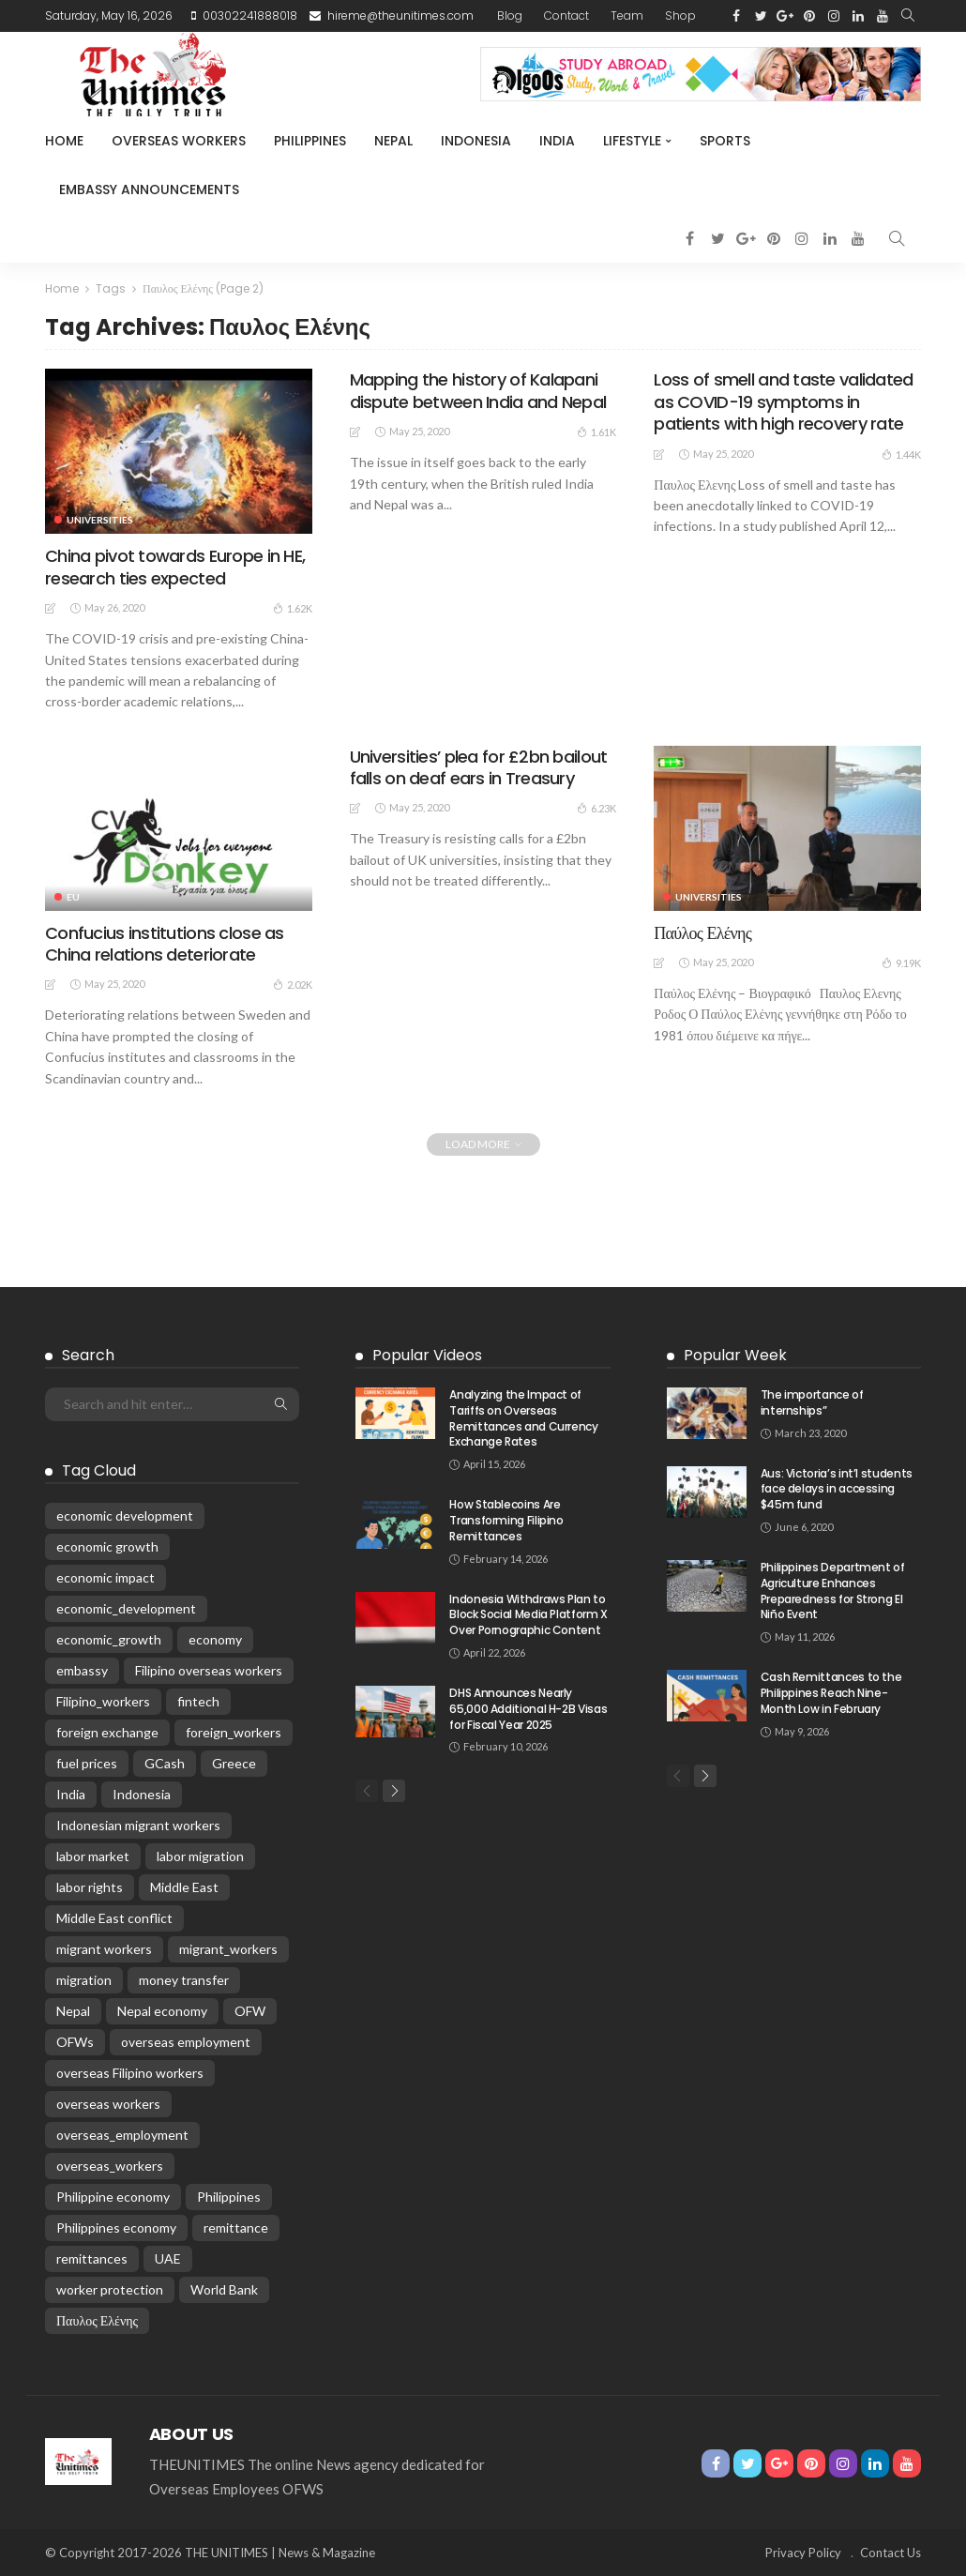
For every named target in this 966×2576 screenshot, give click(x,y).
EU (73, 897)
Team (627, 15)
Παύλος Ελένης (702, 933)
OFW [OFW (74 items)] (249, 2011)
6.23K (596, 807)
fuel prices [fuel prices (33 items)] (86, 1763)
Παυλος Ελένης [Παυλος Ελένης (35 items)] (97, 2320)
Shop (680, 15)
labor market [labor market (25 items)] (92, 1856)
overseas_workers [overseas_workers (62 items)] (109, 2166)
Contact (566, 15)
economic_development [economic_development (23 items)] (126, 1608)
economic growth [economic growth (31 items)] (107, 1546)
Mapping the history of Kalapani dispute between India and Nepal (478, 390)
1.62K (292, 608)
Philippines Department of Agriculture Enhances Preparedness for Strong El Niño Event (833, 1590)
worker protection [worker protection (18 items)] (109, 2289)
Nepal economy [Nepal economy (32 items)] (162, 2011)
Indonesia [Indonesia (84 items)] (142, 1794)
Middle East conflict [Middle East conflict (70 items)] (114, 1918)
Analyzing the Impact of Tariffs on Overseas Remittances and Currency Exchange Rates (523, 1417)
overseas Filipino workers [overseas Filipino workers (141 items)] (130, 2073)
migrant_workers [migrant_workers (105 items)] (228, 1949)
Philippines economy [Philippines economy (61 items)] (116, 2227)
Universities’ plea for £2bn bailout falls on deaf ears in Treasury (479, 767)
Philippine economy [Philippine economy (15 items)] (113, 2197)
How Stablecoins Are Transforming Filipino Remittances (506, 1520)
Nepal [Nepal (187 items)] (73, 2011)
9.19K (901, 962)
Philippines (310, 140)
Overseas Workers (179, 140)
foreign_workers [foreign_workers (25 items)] (233, 1732)
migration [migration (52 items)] (84, 1980)
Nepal (393, 140)
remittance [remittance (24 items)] (236, 2227)
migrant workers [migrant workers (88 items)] (104, 1949)
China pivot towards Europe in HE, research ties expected (175, 566)
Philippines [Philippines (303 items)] (229, 2197)
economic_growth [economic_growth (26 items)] (108, 1639)
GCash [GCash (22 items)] (164, 1763)
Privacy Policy (803, 2552)
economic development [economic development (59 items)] (124, 1515)
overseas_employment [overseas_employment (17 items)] (122, 2135)
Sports (725, 140)
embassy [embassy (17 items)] (82, 1670)
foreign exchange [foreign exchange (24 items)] (107, 1732)
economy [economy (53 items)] (215, 1639)
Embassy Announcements (149, 189)
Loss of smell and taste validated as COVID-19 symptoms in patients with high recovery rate (783, 401)
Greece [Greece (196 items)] (234, 1763)
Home (64, 140)
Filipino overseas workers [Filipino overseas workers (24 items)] (208, 1670)
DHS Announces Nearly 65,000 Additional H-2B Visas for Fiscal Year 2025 (528, 1709)
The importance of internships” (812, 1402)
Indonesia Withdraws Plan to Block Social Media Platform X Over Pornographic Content (528, 1615)
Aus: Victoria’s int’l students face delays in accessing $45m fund (837, 1489)
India (557, 140)
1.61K (596, 431)
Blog (509, 15)
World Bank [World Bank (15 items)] (224, 2289)
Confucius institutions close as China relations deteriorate (164, 943)
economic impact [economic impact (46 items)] (105, 1577)
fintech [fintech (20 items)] (198, 1701)
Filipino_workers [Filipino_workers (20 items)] (103, 1701)
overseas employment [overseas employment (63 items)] (185, 2042)
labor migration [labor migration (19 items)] (200, 1856)
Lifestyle (632, 140)
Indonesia (476, 140)
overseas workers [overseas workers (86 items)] (108, 2104)
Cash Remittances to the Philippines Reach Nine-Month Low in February (831, 1693)
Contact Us (890, 2552)
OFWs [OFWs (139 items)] (75, 2042)
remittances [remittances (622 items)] (92, 2258)
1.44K (901, 454)
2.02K (292, 984)
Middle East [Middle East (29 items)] (184, 1887)
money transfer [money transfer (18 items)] (184, 1980)
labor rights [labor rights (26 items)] (89, 1887)
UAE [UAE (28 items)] (168, 2258)
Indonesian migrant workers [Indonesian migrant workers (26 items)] (138, 1825)
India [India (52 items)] (70, 1794)
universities (100, 519)
